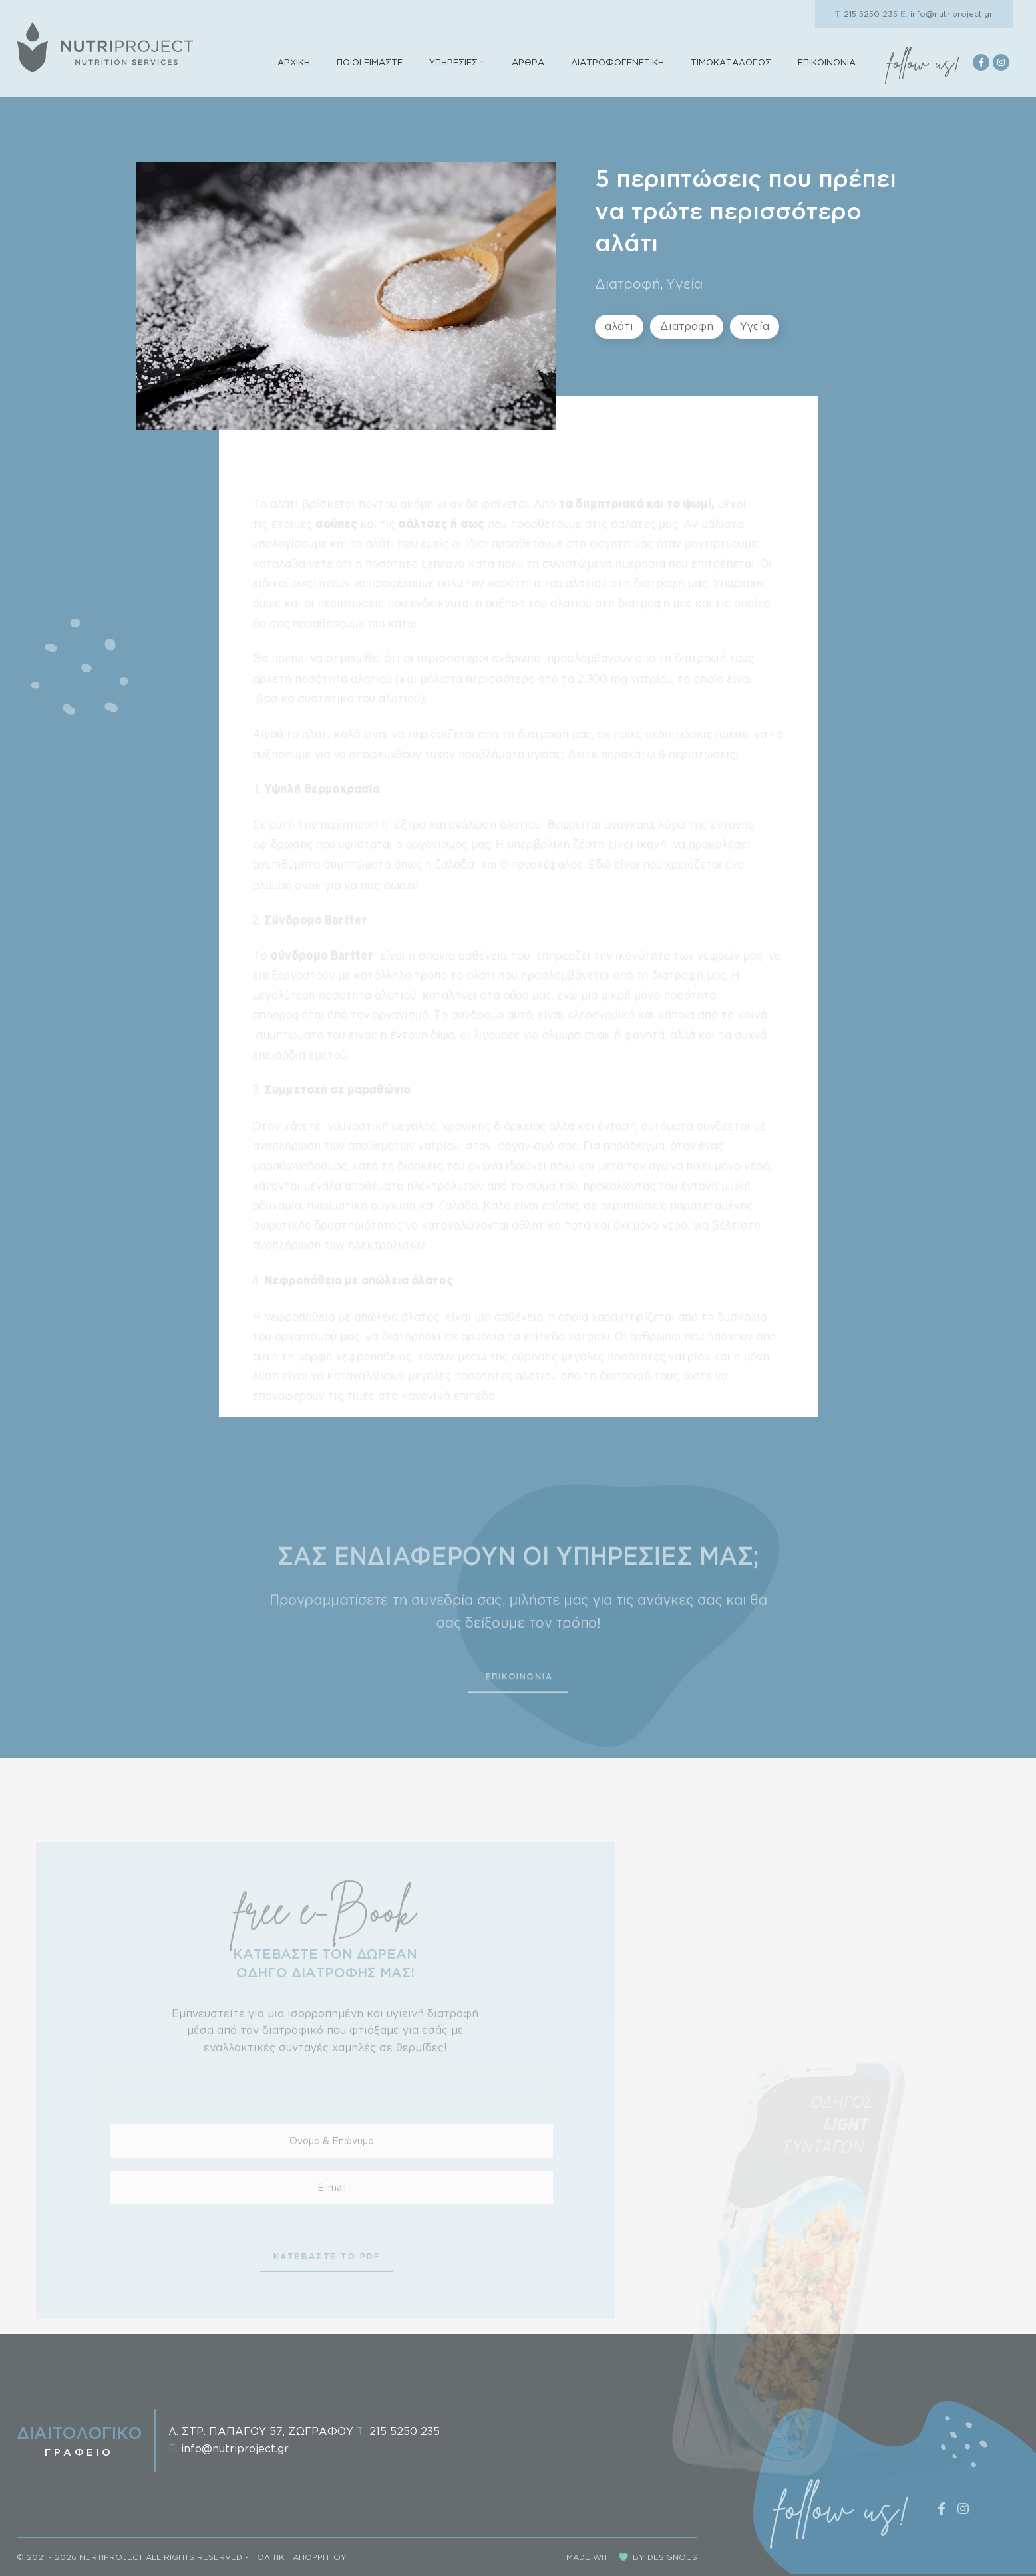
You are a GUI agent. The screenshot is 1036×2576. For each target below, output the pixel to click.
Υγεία (684, 283)
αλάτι (619, 326)
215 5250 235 (866, 13)
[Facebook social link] (981, 62)
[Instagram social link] (1001, 62)
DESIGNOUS (672, 2557)
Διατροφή (628, 283)
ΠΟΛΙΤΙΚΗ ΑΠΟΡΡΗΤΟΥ (299, 2557)
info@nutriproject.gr (946, 13)
